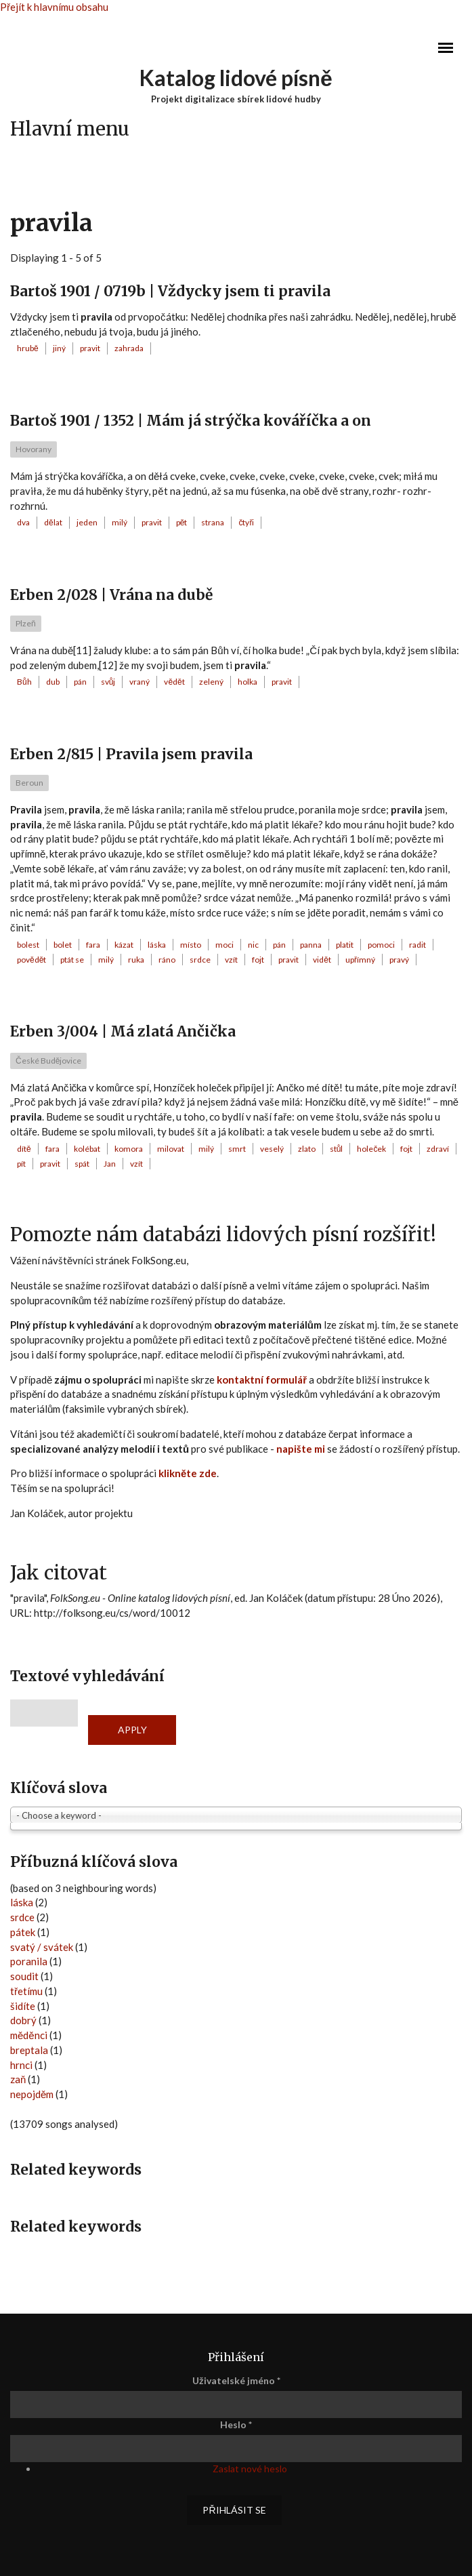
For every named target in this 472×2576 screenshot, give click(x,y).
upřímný (360, 959)
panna (311, 945)
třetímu (26, 1991)
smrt (237, 1149)
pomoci (381, 945)
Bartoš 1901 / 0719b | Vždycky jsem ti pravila (170, 291)
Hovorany (33, 449)
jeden (87, 522)
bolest (28, 945)
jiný (59, 348)
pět (182, 522)
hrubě (28, 348)
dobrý (23, 2020)
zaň (18, 2079)
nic (253, 945)
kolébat (87, 1149)
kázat (123, 945)
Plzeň (26, 623)
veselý (272, 1149)
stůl (336, 1149)
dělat (53, 522)
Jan (110, 1164)
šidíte (22, 2006)
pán (80, 682)
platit (344, 945)
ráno (166, 959)
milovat (170, 1149)
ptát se (72, 959)
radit (417, 945)
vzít (231, 959)
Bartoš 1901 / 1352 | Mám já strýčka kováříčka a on (190, 420)
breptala (29, 2050)
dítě (24, 1149)
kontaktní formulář (262, 1379)
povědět (31, 959)
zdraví (438, 1149)
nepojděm (31, 2094)
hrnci (21, 2065)
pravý (399, 959)
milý (119, 522)
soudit (24, 1976)
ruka (136, 959)
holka (247, 682)
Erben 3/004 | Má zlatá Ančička (123, 1031)
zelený (211, 682)
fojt (258, 959)
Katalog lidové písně (236, 77)
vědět (174, 682)
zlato (307, 1149)
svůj (108, 682)
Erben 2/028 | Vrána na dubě (111, 595)
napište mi (300, 1449)
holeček (371, 1149)
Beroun (29, 783)
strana (212, 522)
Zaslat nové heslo (250, 2468)
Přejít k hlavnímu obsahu (54, 7)
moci (224, 945)
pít (21, 1164)
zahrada (129, 348)
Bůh (24, 682)
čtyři (246, 522)
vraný (139, 682)
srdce (200, 959)
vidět (322, 959)
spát (81, 1164)
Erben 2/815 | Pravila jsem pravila (131, 754)
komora (128, 1149)
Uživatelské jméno (236, 2380)
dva (23, 522)
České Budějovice (48, 1060)
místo (190, 945)
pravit (90, 348)
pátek (22, 1932)
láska (157, 945)
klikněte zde (187, 1473)
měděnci (28, 2035)
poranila (28, 1961)
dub (53, 682)
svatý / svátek (41, 1947)
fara (93, 945)
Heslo (236, 2424)
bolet (62, 945)
